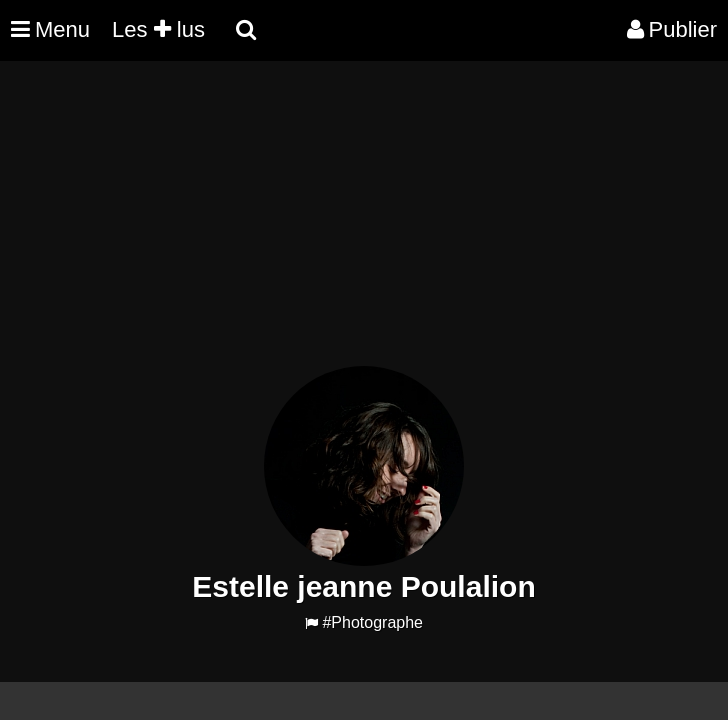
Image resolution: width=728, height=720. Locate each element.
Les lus (158, 29)
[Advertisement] (364, 226)
